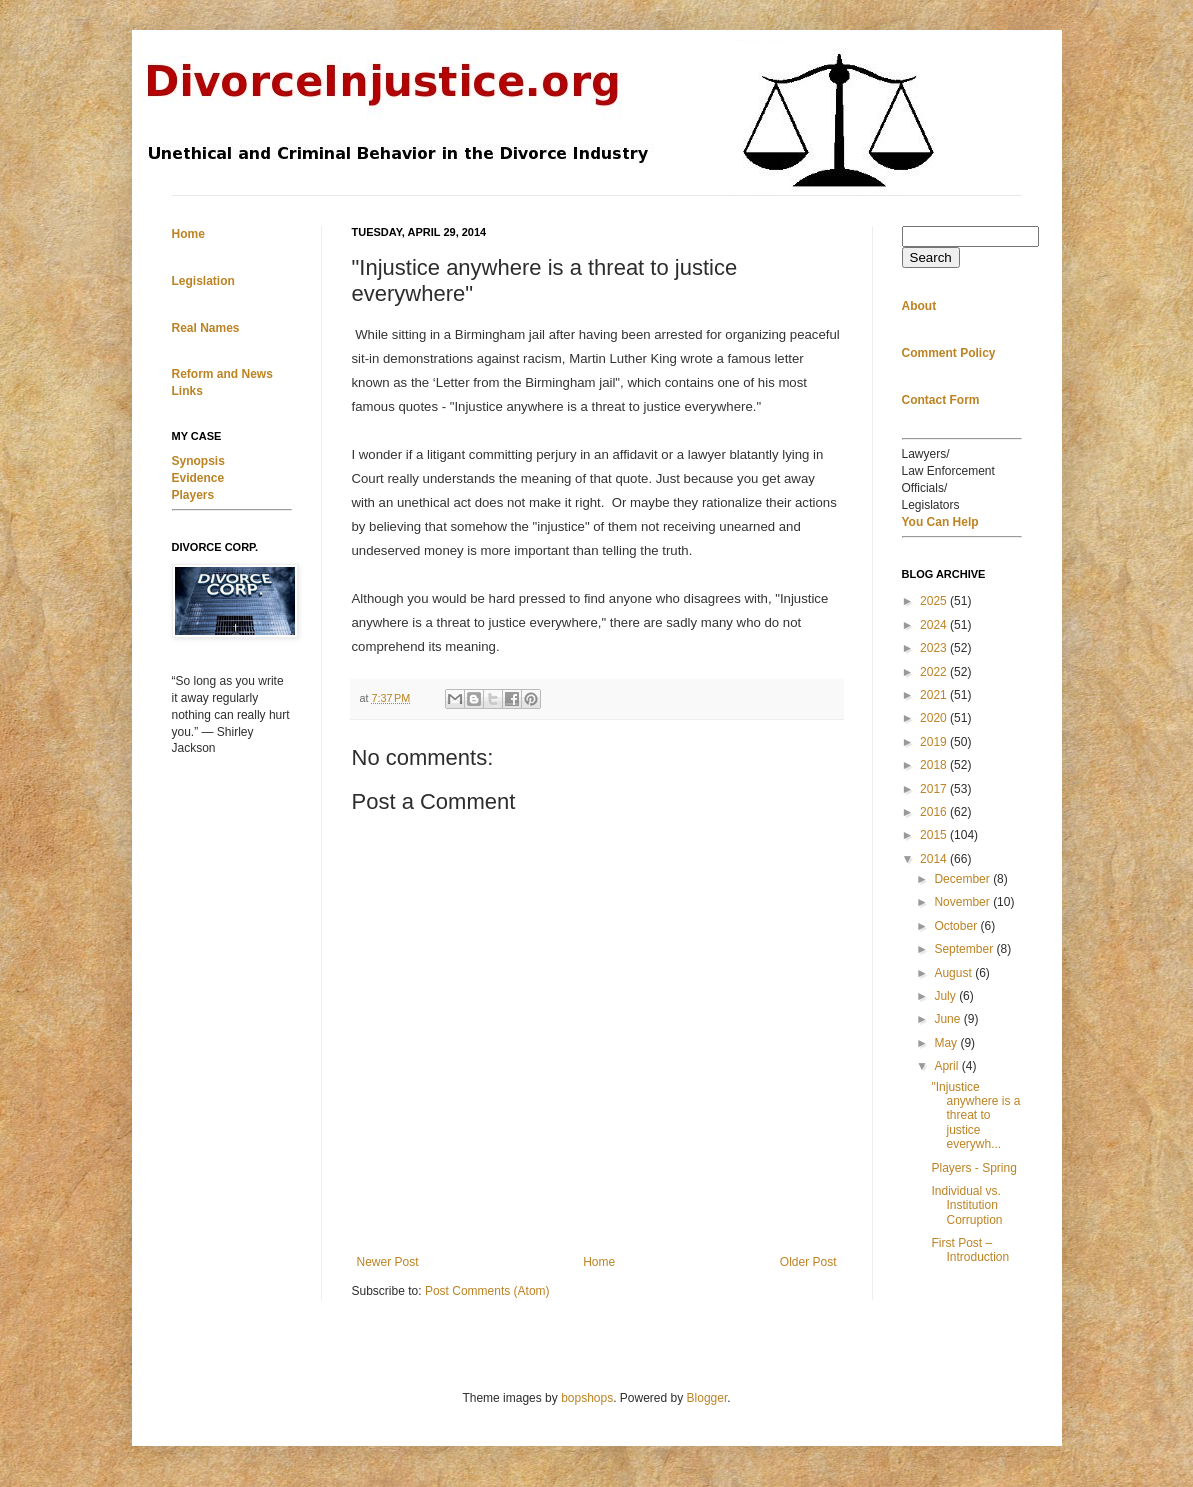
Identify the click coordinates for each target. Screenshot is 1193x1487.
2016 (935, 812)
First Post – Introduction (970, 1250)
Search (931, 257)
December (963, 879)
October (957, 926)
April (947, 1066)
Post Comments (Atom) (487, 1291)
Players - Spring (973, 1168)
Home (599, 1262)
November (963, 902)
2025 (935, 601)
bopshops (587, 1398)
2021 (935, 695)
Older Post (808, 1262)
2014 (935, 859)
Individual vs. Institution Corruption (966, 1205)
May (947, 1043)
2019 (935, 742)
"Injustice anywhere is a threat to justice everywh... (975, 1116)
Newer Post (388, 1262)
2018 (935, 765)
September (965, 949)
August (954, 973)
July (946, 996)
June (948, 1019)
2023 (935, 648)
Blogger (707, 1398)
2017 (935, 789)
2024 (935, 625)
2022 (935, 672)
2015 (935, 835)
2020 (935, 718)
